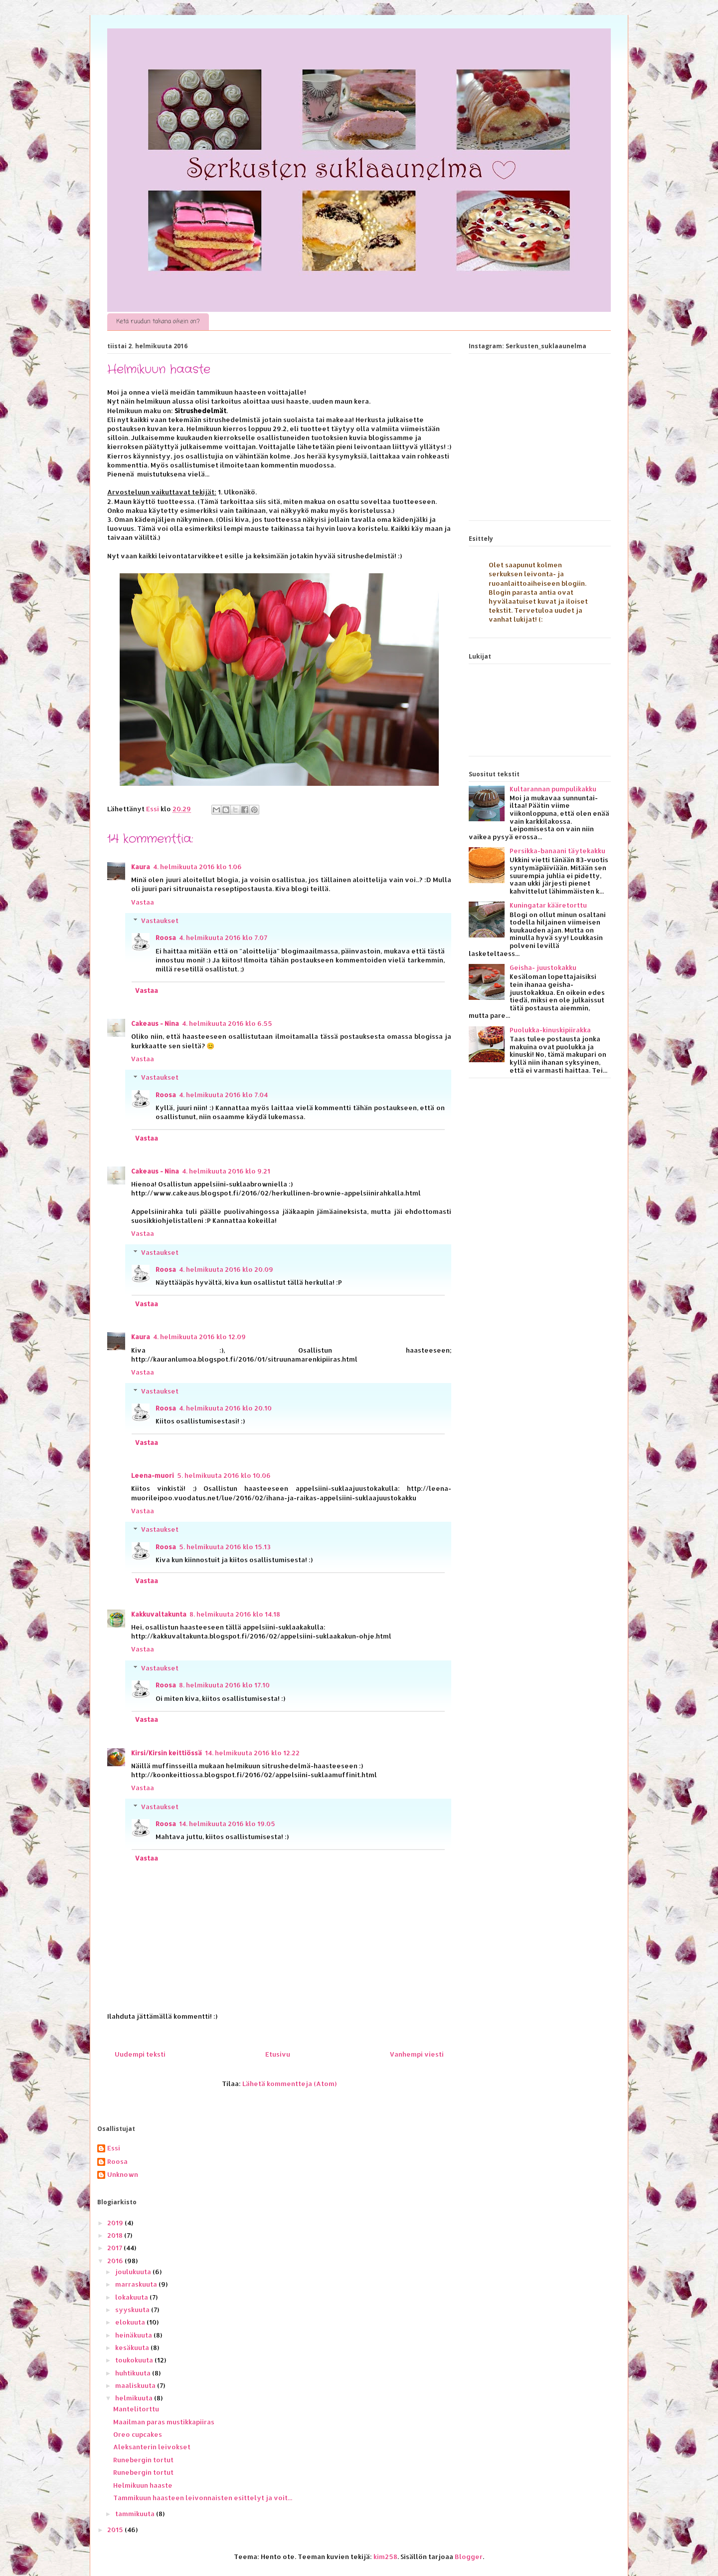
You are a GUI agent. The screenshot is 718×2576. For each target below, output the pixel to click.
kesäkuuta (133, 2347)
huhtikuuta (133, 2373)
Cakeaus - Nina (155, 1023)
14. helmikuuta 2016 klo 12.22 (252, 1753)
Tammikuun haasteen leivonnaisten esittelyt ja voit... (202, 2498)
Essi (113, 2148)
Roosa (166, 937)
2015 (116, 2530)
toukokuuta (135, 2360)
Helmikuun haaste (143, 2485)
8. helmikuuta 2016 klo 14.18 (234, 1614)
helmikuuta (134, 2398)
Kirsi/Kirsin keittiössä (166, 1753)
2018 (115, 2235)
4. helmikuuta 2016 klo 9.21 (226, 1171)
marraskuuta (137, 2284)
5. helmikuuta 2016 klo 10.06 (224, 1475)
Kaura (140, 867)
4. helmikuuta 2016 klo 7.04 (223, 1095)
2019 (116, 2223)
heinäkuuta (134, 2335)
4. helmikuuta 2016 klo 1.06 (197, 867)
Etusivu (277, 2054)
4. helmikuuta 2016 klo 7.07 (223, 937)
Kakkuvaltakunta (158, 1614)
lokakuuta (132, 2297)
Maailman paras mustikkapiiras (163, 2422)
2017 (115, 2248)
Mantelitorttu (136, 2409)
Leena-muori (152, 1475)
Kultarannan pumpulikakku (553, 789)
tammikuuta (135, 2514)
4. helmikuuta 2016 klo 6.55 (227, 1023)
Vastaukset (160, 921)
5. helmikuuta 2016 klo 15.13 (225, 1547)
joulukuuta (134, 2272)
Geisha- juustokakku (543, 967)
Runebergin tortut (143, 2460)
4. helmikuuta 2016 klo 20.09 (226, 1269)
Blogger (469, 2557)
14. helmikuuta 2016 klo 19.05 (227, 1824)
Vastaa (142, 902)
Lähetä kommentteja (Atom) (289, 2084)
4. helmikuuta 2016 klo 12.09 (199, 1337)
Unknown (122, 2174)
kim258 (385, 2557)
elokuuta (131, 2322)
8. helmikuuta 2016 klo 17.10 (224, 1685)
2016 (116, 2261)
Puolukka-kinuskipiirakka (550, 1030)
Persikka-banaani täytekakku (557, 851)
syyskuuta (133, 2310)
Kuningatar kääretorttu (548, 905)
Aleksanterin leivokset (151, 2447)
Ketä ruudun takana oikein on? (158, 321)
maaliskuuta (136, 2385)
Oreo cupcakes (137, 2434)
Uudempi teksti (140, 2054)
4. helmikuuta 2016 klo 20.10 (225, 1408)
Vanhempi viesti (417, 2054)
